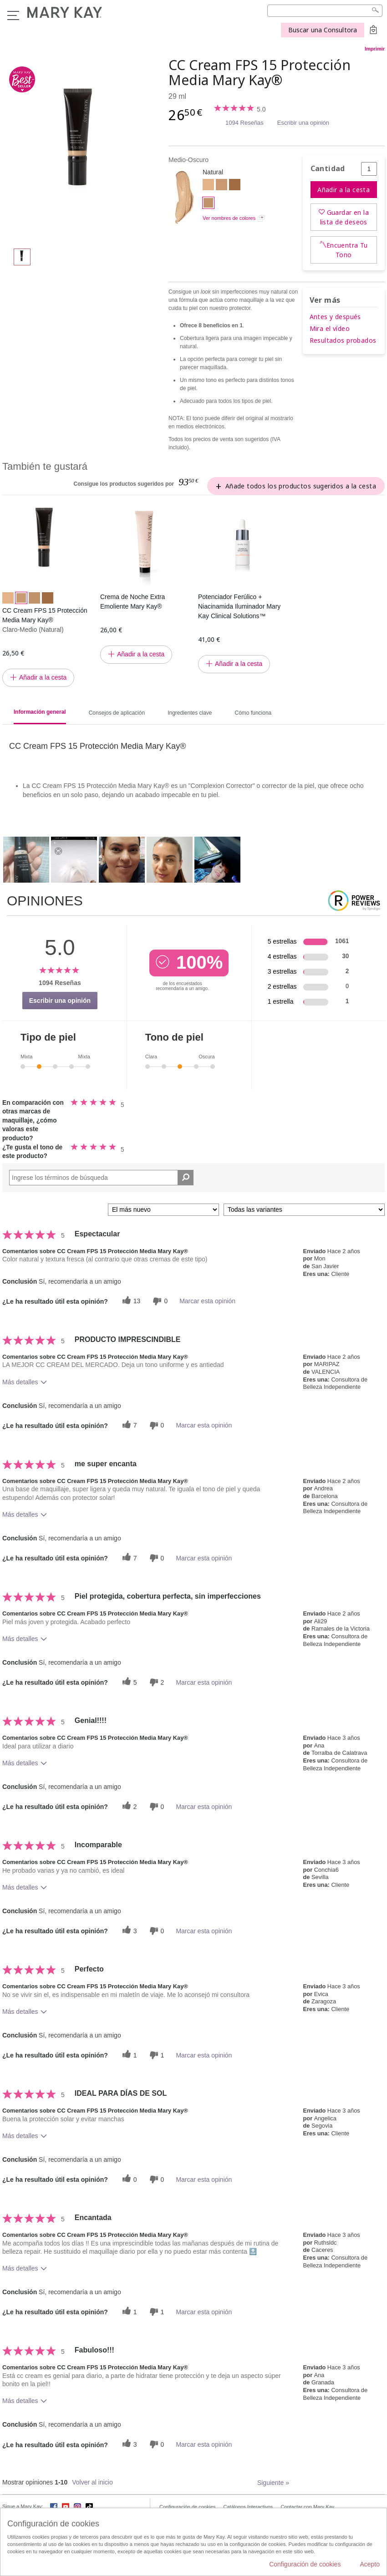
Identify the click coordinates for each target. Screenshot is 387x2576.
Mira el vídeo (330, 328)
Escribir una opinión (303, 122)
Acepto (370, 2564)
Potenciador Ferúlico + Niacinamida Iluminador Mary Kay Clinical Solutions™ (239, 606)
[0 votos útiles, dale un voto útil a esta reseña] (128, 2179)
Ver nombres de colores (229, 218)
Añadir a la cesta (343, 189)
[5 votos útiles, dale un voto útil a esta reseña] (128, 1682)
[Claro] (208, 186)
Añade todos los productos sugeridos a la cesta (300, 486)
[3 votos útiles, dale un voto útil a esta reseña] (128, 1931)
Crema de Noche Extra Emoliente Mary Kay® (132, 601)
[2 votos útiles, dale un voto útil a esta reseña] (128, 1806)
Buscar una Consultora (322, 29)
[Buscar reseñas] (186, 1177)
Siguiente (273, 2482)
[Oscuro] (234, 186)
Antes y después (335, 316)
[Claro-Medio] (221, 186)
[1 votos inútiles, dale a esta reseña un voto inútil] (155, 2055)
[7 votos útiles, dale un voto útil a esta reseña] (128, 1425)
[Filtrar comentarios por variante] (304, 1210)
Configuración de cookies (305, 2564)
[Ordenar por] (163, 1210)
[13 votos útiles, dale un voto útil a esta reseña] (130, 1301)
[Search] (324, 11)
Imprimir (375, 48)
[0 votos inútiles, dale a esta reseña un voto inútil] (159, 1301)
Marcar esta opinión (207, 1301)
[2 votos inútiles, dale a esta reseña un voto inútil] (155, 1682)
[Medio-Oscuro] (82, 148)
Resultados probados (343, 340)
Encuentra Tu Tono (347, 250)
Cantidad (328, 168)
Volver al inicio (92, 2482)
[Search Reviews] (101, 1177)
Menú (13, 15)
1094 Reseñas (244, 122)
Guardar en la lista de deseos (344, 217)
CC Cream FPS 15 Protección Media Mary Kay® (44, 615)
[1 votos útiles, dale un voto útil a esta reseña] (128, 2055)
